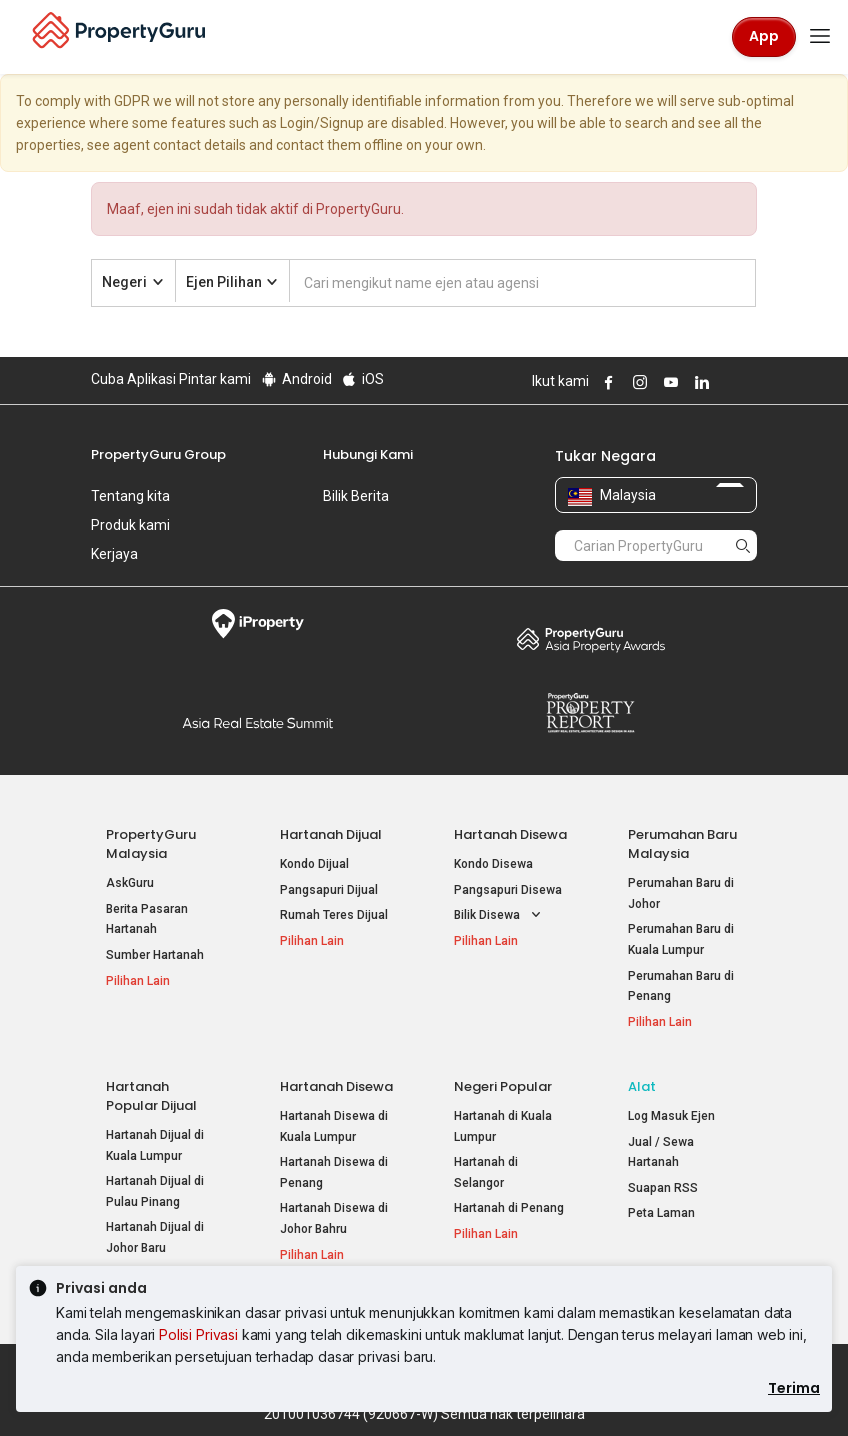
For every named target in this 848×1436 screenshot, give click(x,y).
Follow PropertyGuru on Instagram (637, 382)
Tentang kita (130, 496)
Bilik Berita (356, 496)
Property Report (590, 713)
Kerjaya (114, 554)
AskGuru (130, 883)
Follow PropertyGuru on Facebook (606, 382)
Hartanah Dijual (331, 834)
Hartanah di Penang (509, 1208)
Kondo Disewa (493, 864)
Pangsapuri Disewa (508, 890)
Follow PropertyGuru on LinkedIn (699, 382)
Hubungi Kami (368, 454)
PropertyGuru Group (158, 454)
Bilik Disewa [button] (499, 915)
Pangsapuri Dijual (329, 890)
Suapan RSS (663, 1188)
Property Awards (590, 639)
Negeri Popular (503, 1086)
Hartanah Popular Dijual (151, 1096)
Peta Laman (661, 1213)
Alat (642, 1086)
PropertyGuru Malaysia (151, 844)
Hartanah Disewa (510, 834)
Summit (257, 723)
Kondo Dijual (314, 864)
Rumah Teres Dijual (334, 915)
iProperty (257, 624)
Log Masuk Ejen (671, 1116)
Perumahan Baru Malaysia (682, 844)
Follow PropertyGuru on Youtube (668, 382)
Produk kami (130, 525)
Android (295, 379)
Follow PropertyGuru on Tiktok (749, 382)
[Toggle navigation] (820, 37)
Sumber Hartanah (155, 955)
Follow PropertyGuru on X (726, 382)
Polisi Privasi (198, 1334)
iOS (362, 379)
